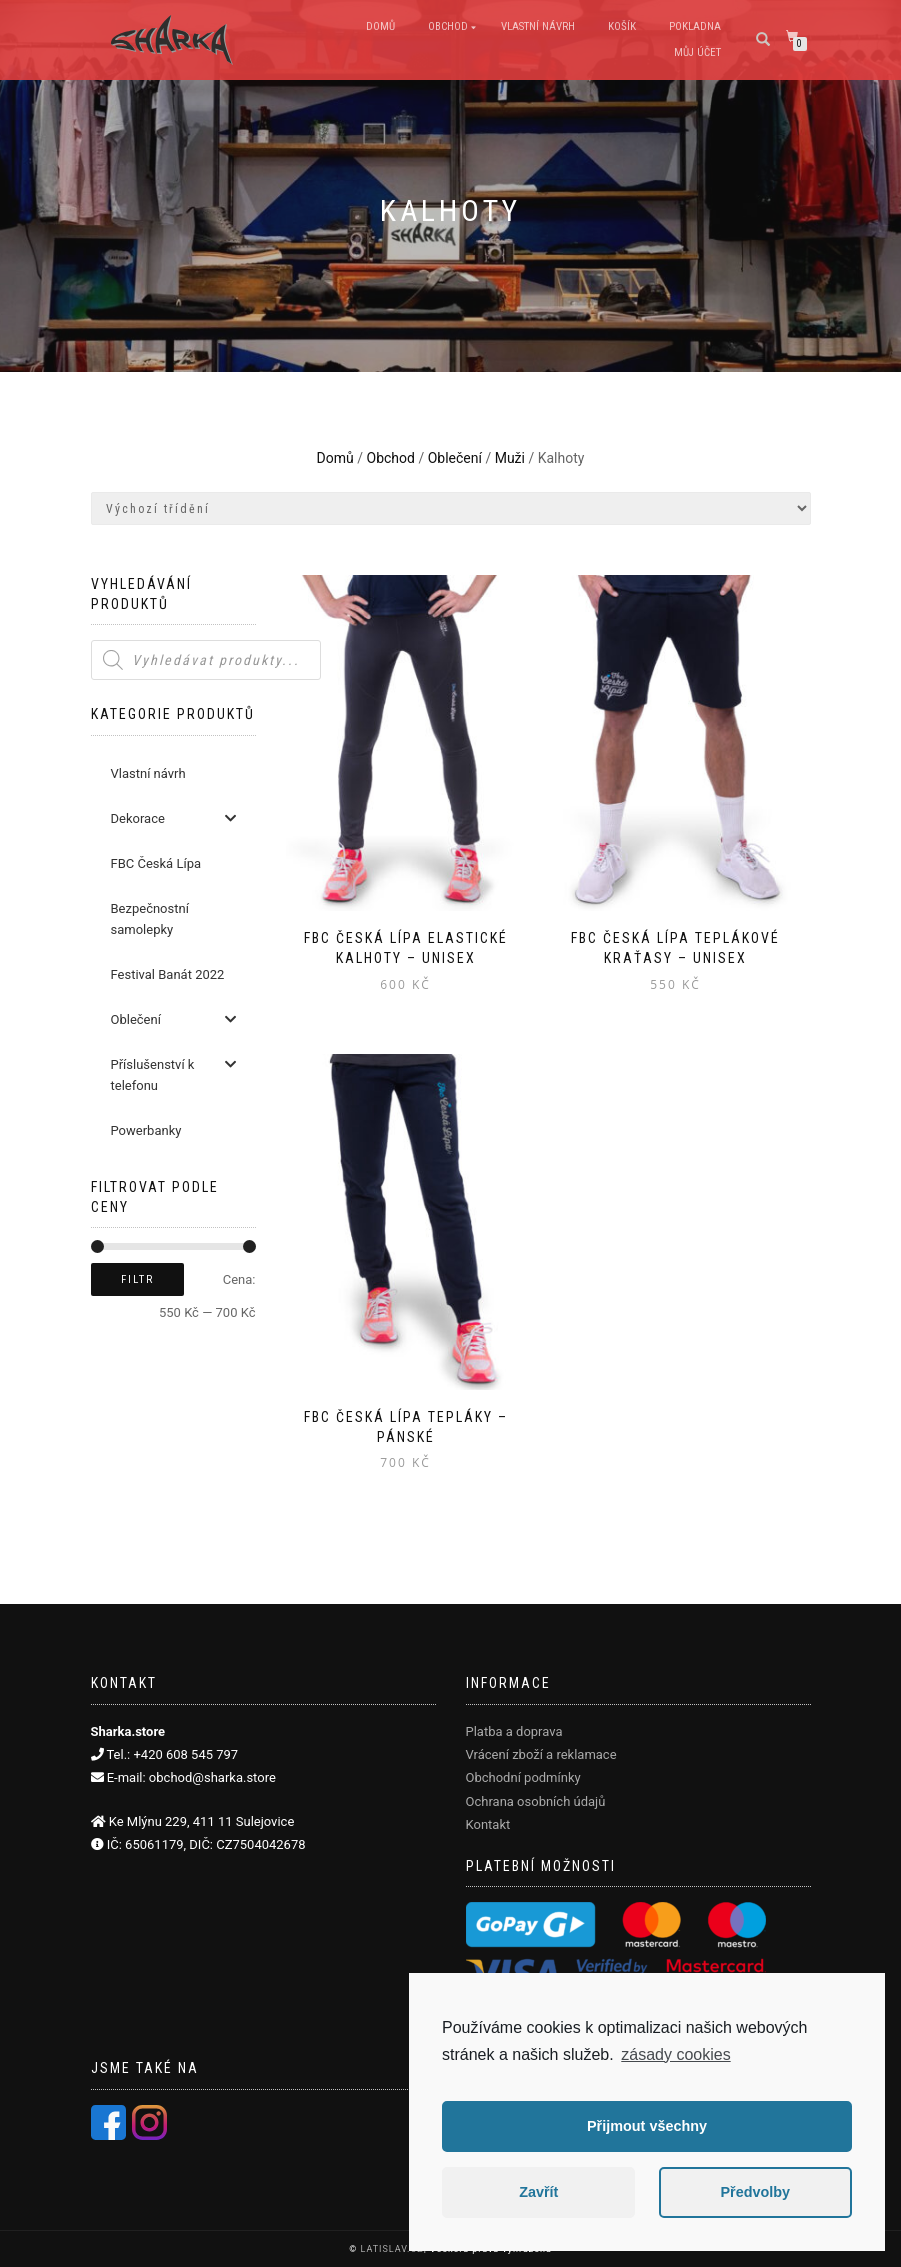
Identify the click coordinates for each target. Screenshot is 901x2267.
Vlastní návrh (538, 26)
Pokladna (695, 26)
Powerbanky (146, 1130)
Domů (380, 26)
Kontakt (488, 1824)
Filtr (137, 1279)
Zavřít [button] (538, 2192)
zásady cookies (675, 2054)
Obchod (448, 26)
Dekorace (173, 818)
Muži (510, 458)
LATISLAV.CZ (391, 2249)
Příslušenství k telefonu (173, 1073)
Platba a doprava (514, 1731)
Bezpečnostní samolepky (150, 919)
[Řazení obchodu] (451, 508)
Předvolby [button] (755, 2192)
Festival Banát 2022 (168, 974)
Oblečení (455, 458)
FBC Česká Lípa (156, 863)
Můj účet (697, 52)
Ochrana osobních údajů (536, 1801)
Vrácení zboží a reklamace (541, 1754)
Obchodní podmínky (523, 1777)
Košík (622, 26)
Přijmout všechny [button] (647, 2126)
